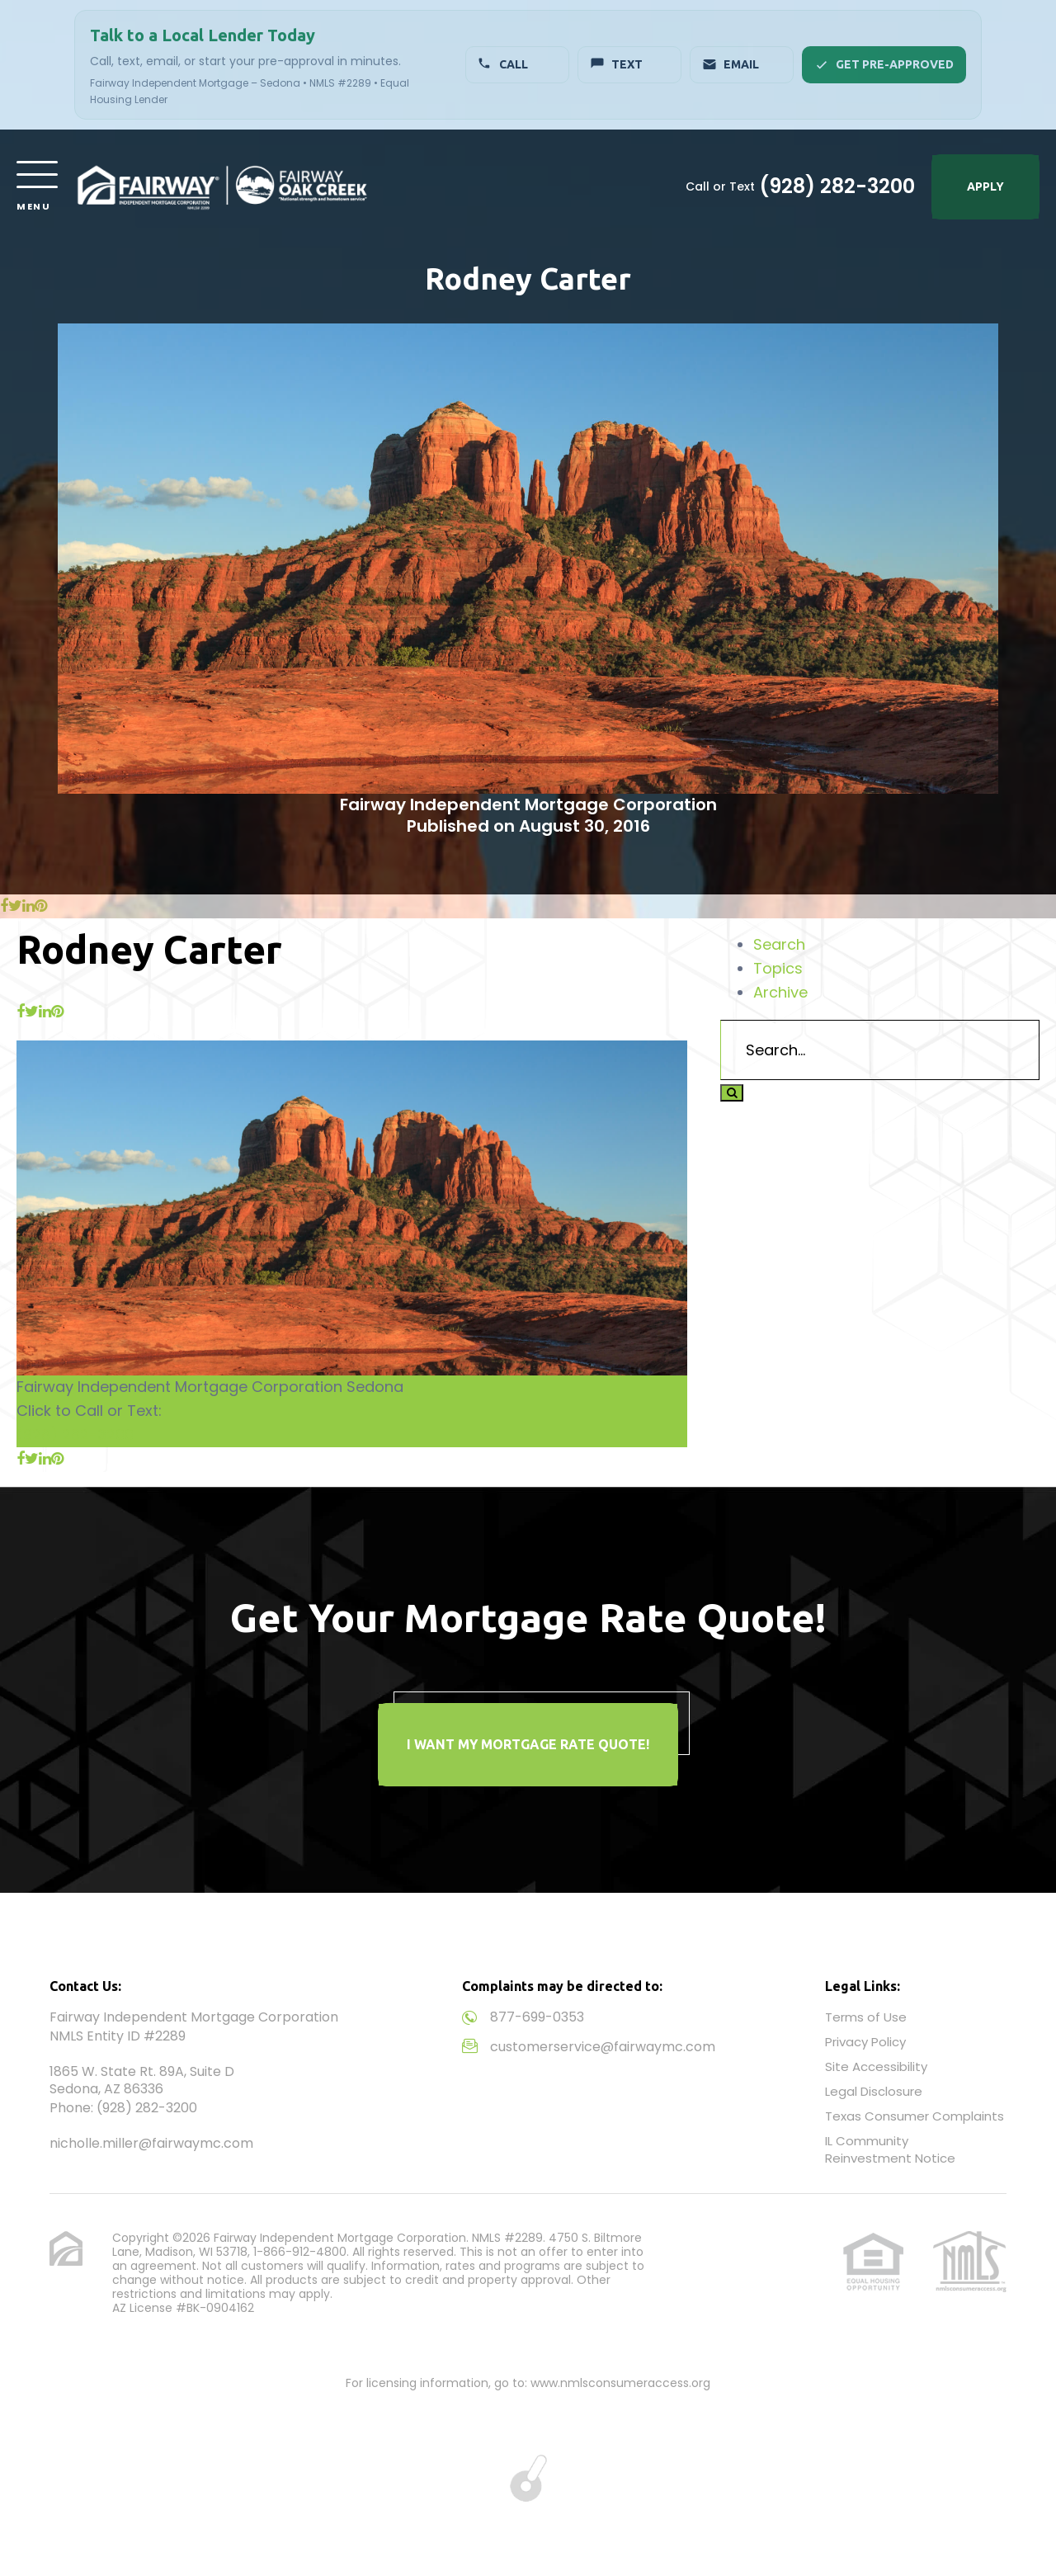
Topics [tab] (778, 968)
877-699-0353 (537, 2016)
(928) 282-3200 (837, 186)
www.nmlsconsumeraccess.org (620, 2383)
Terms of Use (866, 2017)
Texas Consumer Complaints (914, 2116)
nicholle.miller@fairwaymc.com (151, 2143)
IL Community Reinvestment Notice (890, 2149)
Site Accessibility (876, 2066)
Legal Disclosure (873, 2091)
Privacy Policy (865, 2041)
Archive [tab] (780, 992)
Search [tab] (779, 944)
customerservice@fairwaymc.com (602, 2046)
